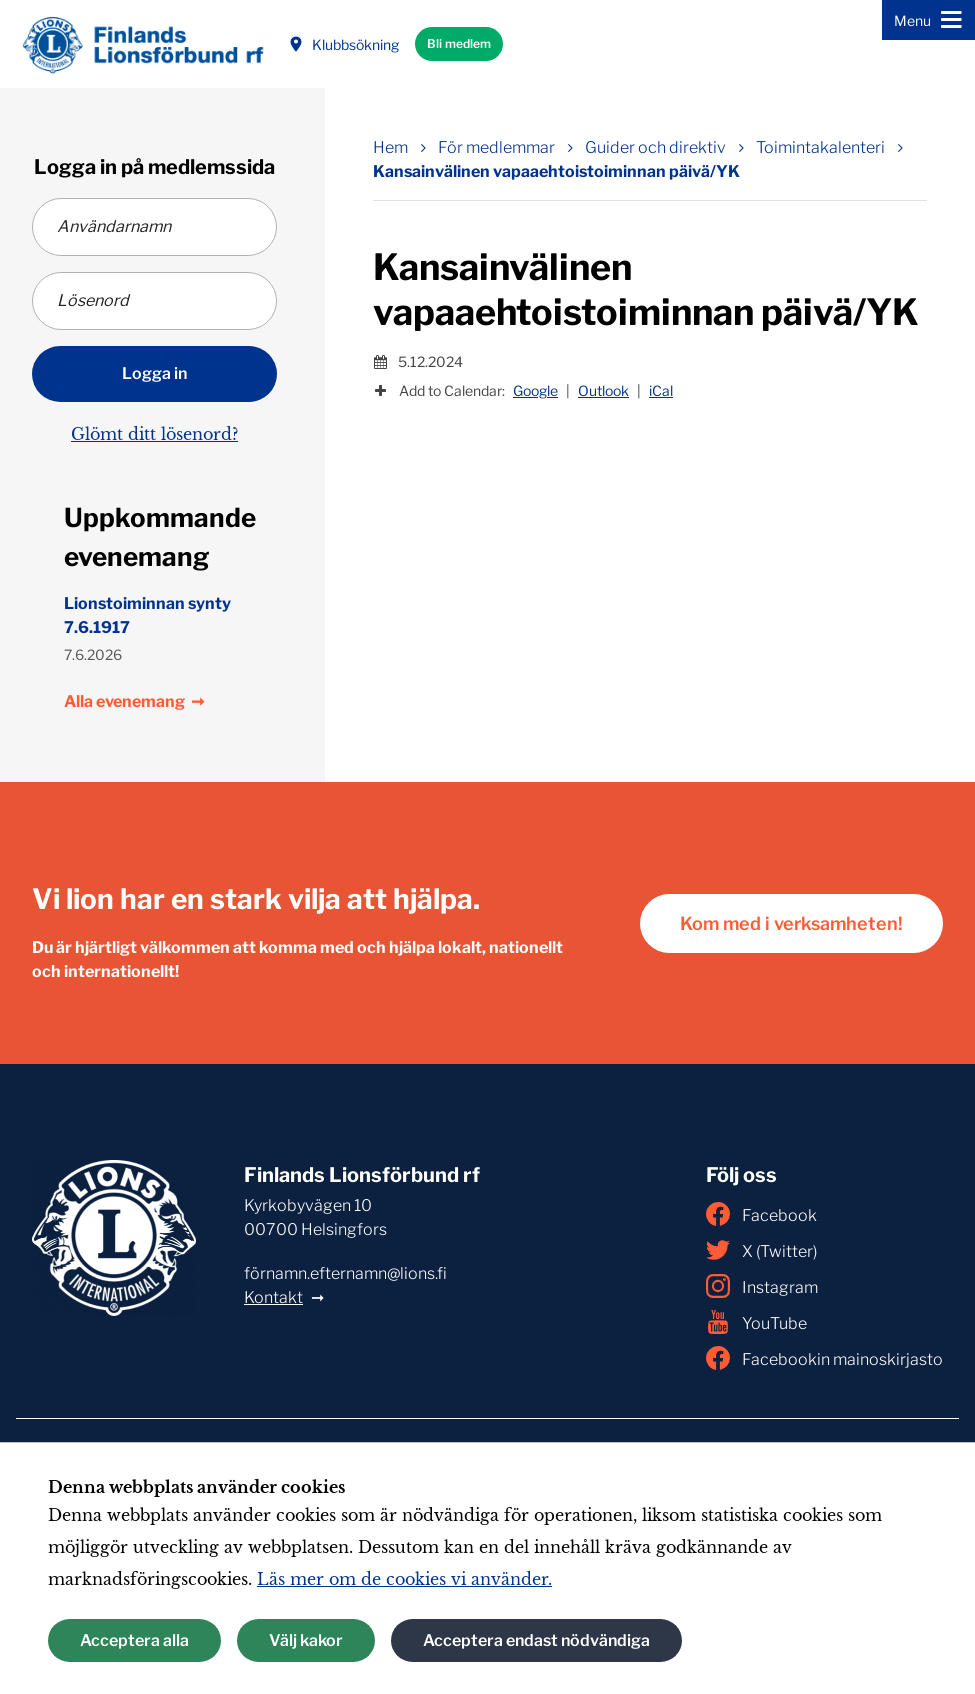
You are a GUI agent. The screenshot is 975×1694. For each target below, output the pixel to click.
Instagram (762, 1286)
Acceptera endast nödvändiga (536, 1640)
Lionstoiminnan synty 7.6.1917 (147, 615)
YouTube (756, 1322)
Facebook (761, 1214)
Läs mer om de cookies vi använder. (404, 1579)
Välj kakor (306, 1640)
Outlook (603, 390)
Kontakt (273, 1297)
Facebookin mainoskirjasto (824, 1358)
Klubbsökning (343, 44)
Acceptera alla (134, 1640)
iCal (661, 390)
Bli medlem (459, 43)
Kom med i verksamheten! (791, 923)
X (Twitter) (761, 1250)
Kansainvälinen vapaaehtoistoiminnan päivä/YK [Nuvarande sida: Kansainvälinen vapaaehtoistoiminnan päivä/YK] (556, 171)
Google (535, 390)
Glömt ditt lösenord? (154, 434)
